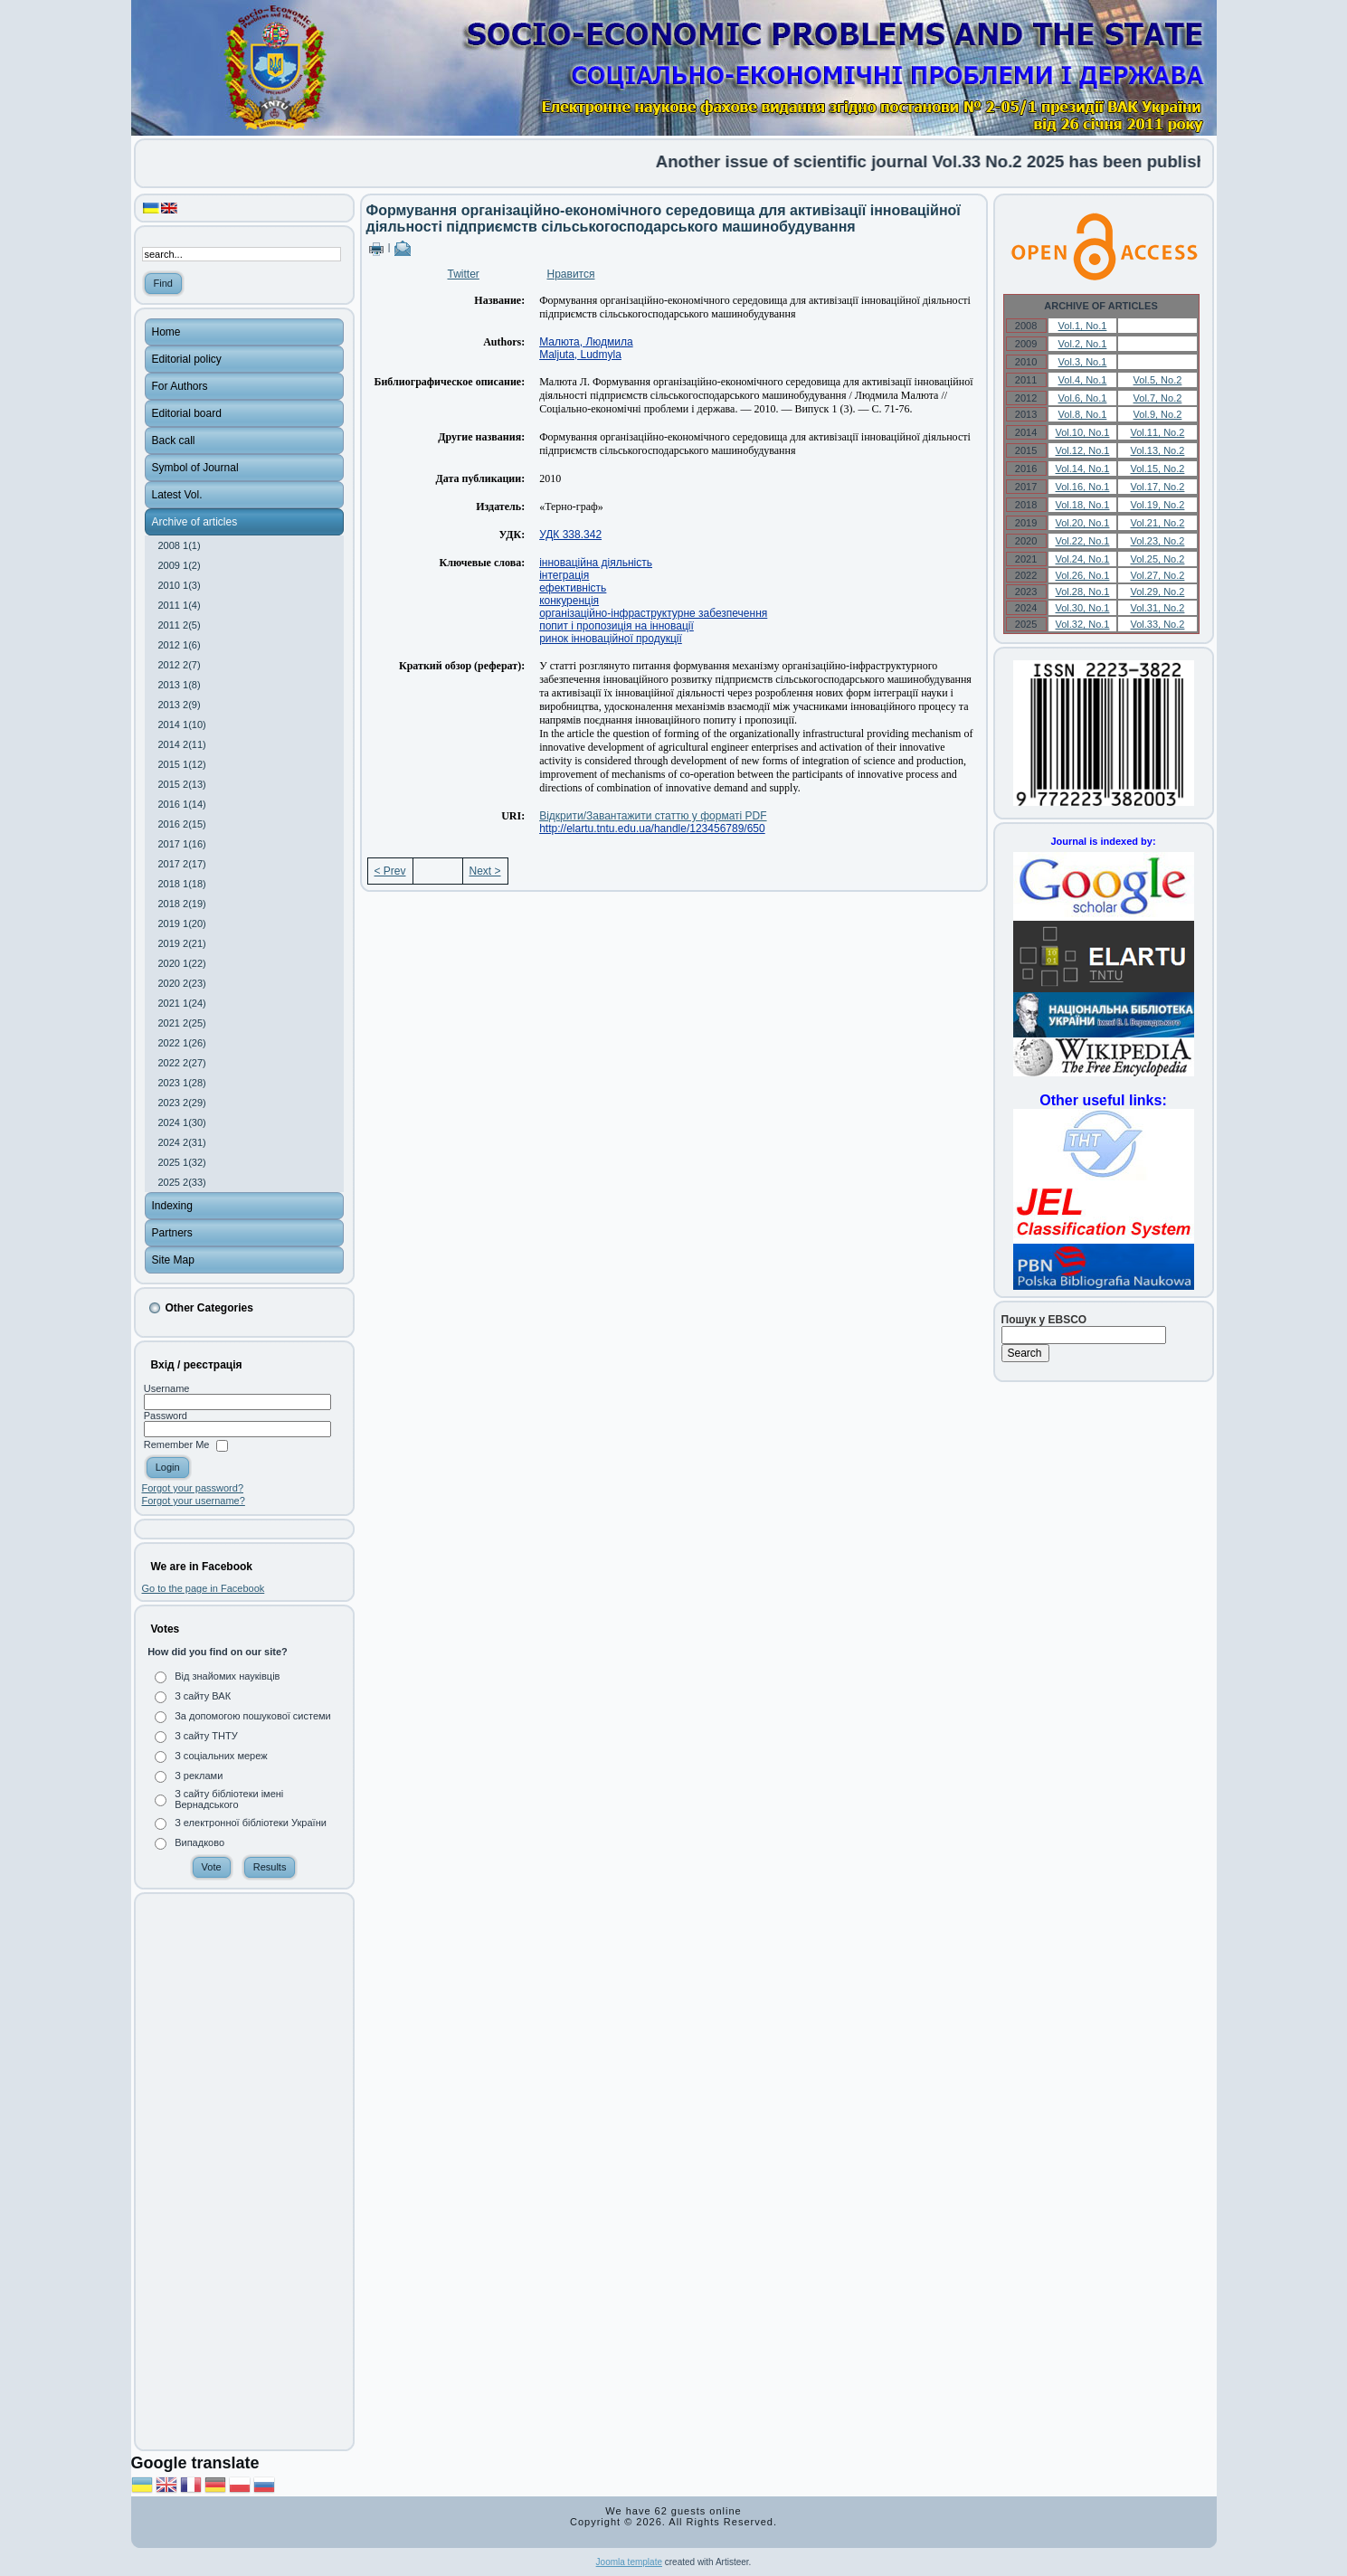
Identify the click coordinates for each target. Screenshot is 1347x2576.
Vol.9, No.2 (1158, 414)
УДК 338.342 (570, 534)
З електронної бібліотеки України (251, 1822)
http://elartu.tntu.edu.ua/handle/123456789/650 (652, 828)
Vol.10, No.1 (1083, 432)
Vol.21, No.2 (1157, 522)
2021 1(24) (182, 1003)
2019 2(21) (182, 943)
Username (167, 1388)
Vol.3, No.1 (1082, 361)
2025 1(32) (182, 1162)
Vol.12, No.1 (1083, 450)
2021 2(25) (182, 1023)
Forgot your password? (193, 1487)
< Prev (390, 871)
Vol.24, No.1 (1083, 559)
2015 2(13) (182, 784)
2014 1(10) (182, 724)
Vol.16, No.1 (1083, 486)
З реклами (199, 1775)
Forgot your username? (193, 1500)
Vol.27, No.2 (1157, 575)
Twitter (463, 274)
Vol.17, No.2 (1157, 486)
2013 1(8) (179, 684)
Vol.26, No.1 (1083, 575)
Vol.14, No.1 (1083, 468)
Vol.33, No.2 (1157, 624)
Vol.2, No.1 (1082, 343)
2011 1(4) (179, 605)
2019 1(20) (182, 923)
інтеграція (564, 575)
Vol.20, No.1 (1083, 522)
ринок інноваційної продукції (610, 638)
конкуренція (569, 600)
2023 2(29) (182, 1102)
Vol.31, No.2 (1157, 607)
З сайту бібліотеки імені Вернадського (229, 1799)
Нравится (571, 274)
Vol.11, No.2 (1157, 432)
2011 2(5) (179, 625)
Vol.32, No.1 (1083, 624)
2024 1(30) (182, 1122)
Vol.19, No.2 (1157, 504)
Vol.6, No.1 (1082, 398)
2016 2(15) (182, 824)
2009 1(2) (179, 565)
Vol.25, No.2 (1157, 559)
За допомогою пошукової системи (253, 1715)
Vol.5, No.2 (1158, 379)
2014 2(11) (182, 744)
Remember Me (177, 1445)
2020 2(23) (182, 983)
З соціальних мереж (221, 1755)
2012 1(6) (179, 644)
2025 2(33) (182, 1182)
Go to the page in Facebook (203, 1588)
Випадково (199, 1842)
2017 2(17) (182, 863)
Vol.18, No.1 (1083, 504)
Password (165, 1415)
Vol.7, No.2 (1158, 398)
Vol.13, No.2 (1157, 450)
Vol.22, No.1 (1083, 540)
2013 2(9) (179, 704)
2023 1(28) (182, 1082)
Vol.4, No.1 (1082, 379)
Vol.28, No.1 (1083, 591)
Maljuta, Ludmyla (580, 354)
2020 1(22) (182, 963)
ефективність (572, 588)
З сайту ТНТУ (206, 1735)
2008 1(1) (179, 545)
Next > (485, 871)
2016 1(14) (182, 804)
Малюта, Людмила (586, 342)
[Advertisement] (244, 2171)
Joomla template (629, 2562)
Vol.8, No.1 (1082, 414)
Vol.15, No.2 (1157, 468)
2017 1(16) (182, 843)
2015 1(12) (182, 764)
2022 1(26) (182, 1042)
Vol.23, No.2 (1157, 540)
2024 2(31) (182, 1142)
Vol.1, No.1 (1082, 325)
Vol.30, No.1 (1083, 607)
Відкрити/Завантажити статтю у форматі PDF (652, 816)
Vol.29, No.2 (1157, 591)
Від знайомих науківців (227, 1676)
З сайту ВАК (203, 1695)
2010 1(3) (179, 585)
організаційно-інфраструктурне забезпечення (653, 613)
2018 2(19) (182, 903)
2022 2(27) (182, 1062)
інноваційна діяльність (595, 562)
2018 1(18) (182, 883)
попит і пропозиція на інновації (616, 626)
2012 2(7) (179, 664)
